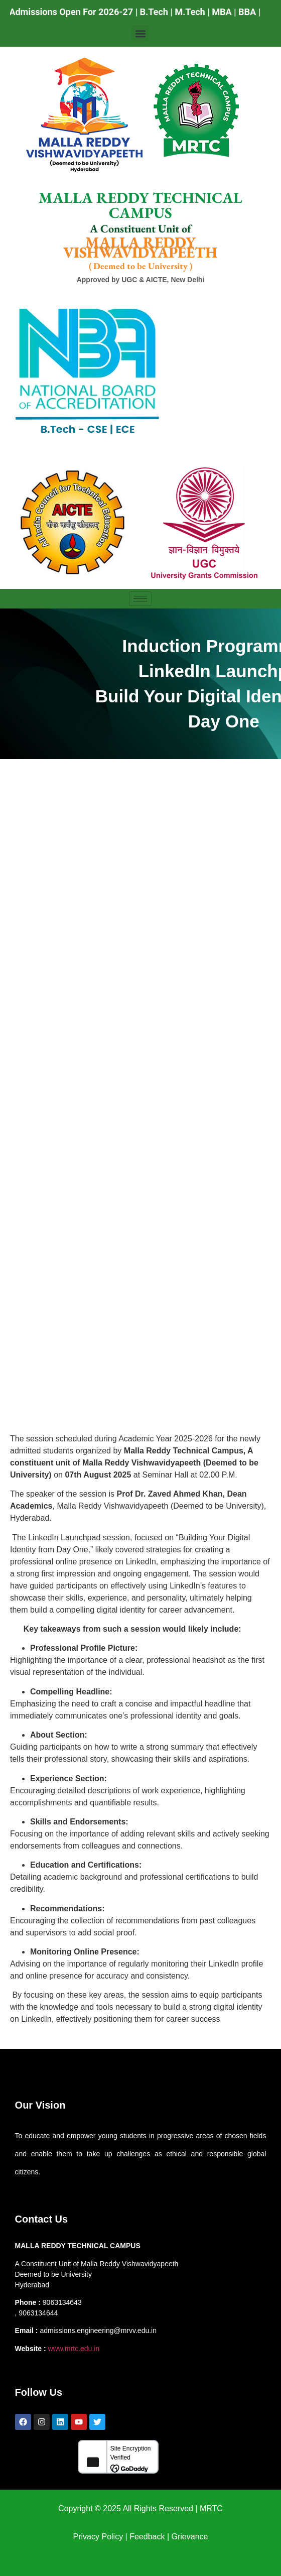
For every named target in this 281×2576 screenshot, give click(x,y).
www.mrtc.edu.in (73, 2349)
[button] (140, 33)
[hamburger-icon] (140, 598)
